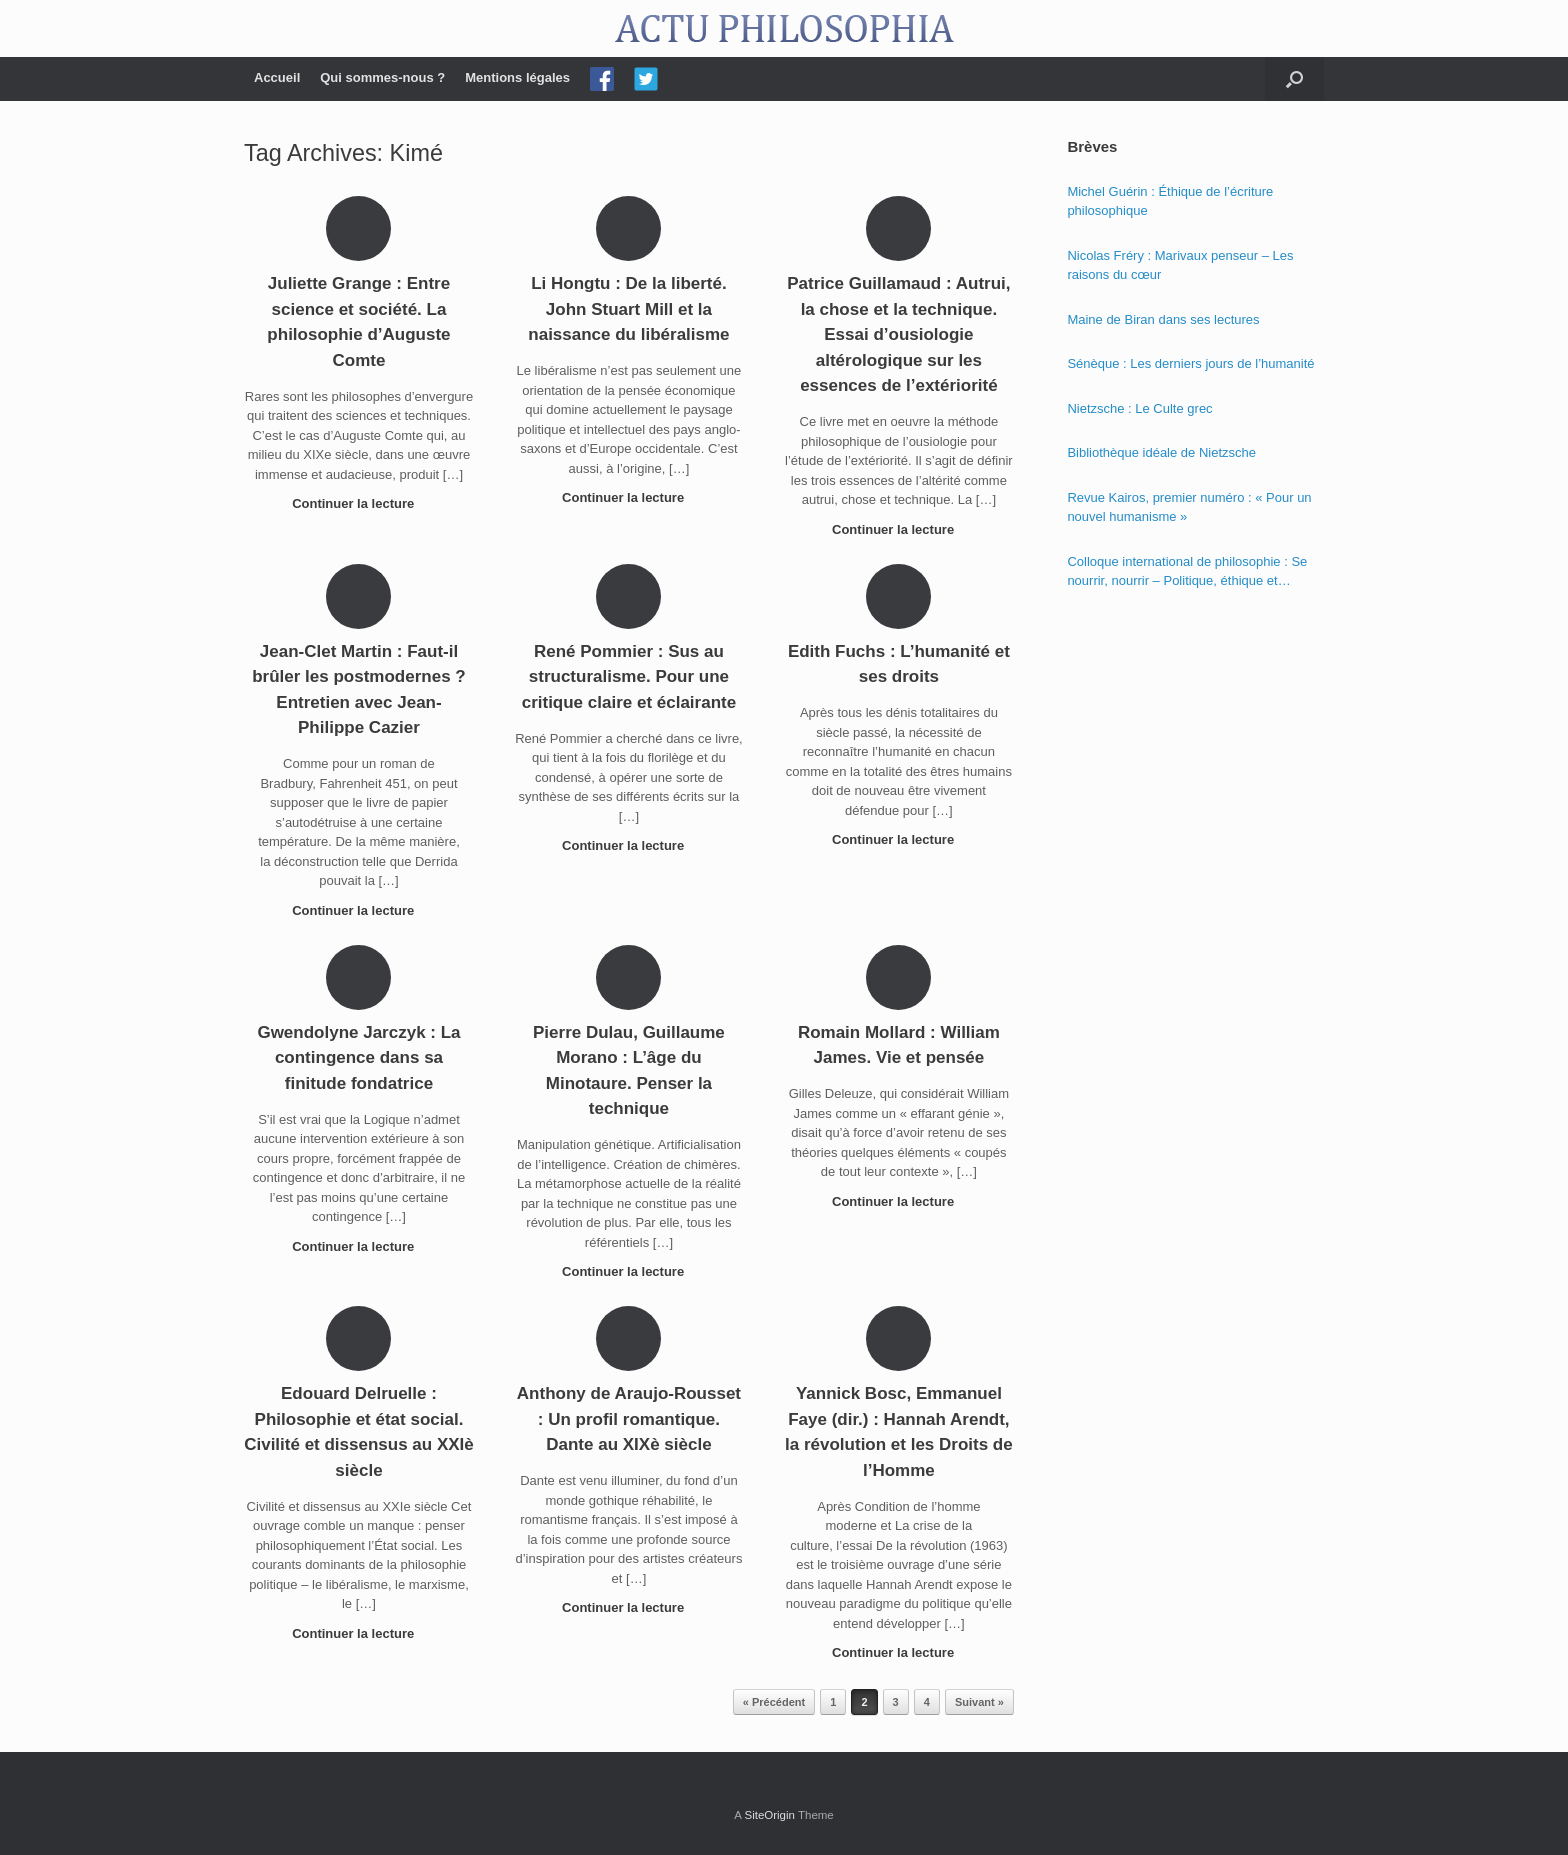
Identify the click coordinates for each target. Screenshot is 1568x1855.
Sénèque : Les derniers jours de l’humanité (1190, 363)
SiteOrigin (769, 1815)
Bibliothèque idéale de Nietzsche (1161, 452)
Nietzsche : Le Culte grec (1139, 408)
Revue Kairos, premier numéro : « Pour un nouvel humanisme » (1189, 507)
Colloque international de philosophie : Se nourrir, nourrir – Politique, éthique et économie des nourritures (1187, 572)
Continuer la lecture (359, 503)
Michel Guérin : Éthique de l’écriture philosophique (1170, 201)
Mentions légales (517, 77)
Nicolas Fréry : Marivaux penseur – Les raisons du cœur (1180, 265)
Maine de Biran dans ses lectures (1163, 319)
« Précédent (774, 1702)
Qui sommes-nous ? (382, 77)
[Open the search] (1294, 79)
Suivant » (979, 1702)
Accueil (277, 77)
